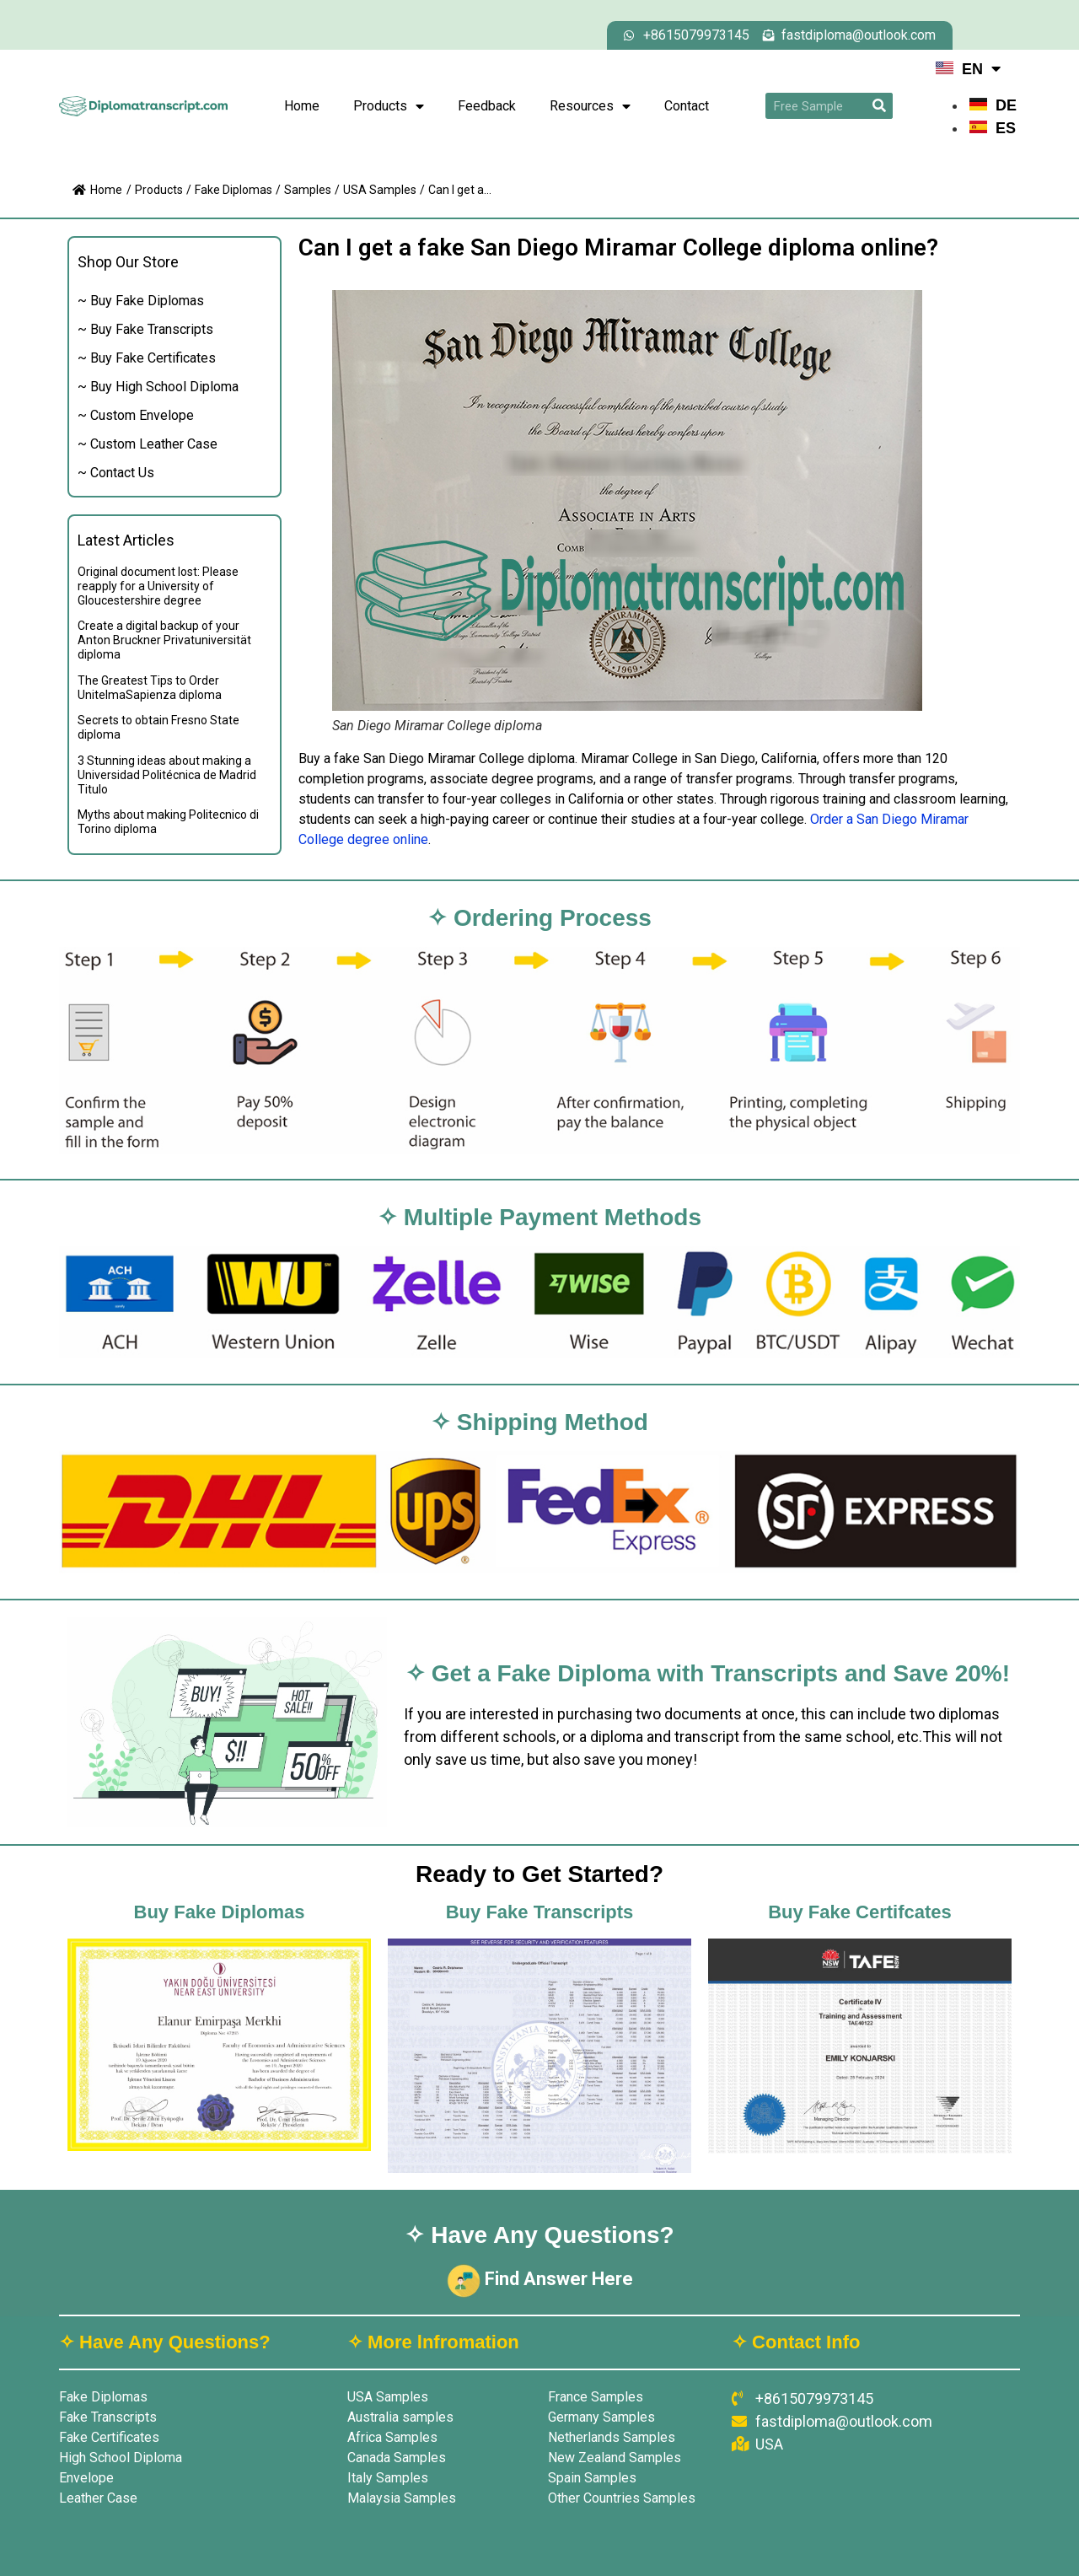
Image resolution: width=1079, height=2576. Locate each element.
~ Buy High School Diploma (158, 387)
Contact (686, 106)
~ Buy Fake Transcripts (145, 329)
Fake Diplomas (233, 189)
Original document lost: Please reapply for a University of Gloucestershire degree (158, 586)
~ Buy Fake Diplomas (141, 301)
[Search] (880, 106)
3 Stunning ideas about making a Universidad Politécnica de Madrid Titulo (167, 775)
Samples (307, 189)
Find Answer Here (540, 2278)
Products (388, 106)
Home (301, 106)
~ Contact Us (116, 473)
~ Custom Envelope (136, 415)
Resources (590, 106)
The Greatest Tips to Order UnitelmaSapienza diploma (150, 688)
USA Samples (379, 189)
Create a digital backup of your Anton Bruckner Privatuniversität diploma (164, 640)
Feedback (487, 106)
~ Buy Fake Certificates (147, 358)
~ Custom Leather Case (147, 444)
